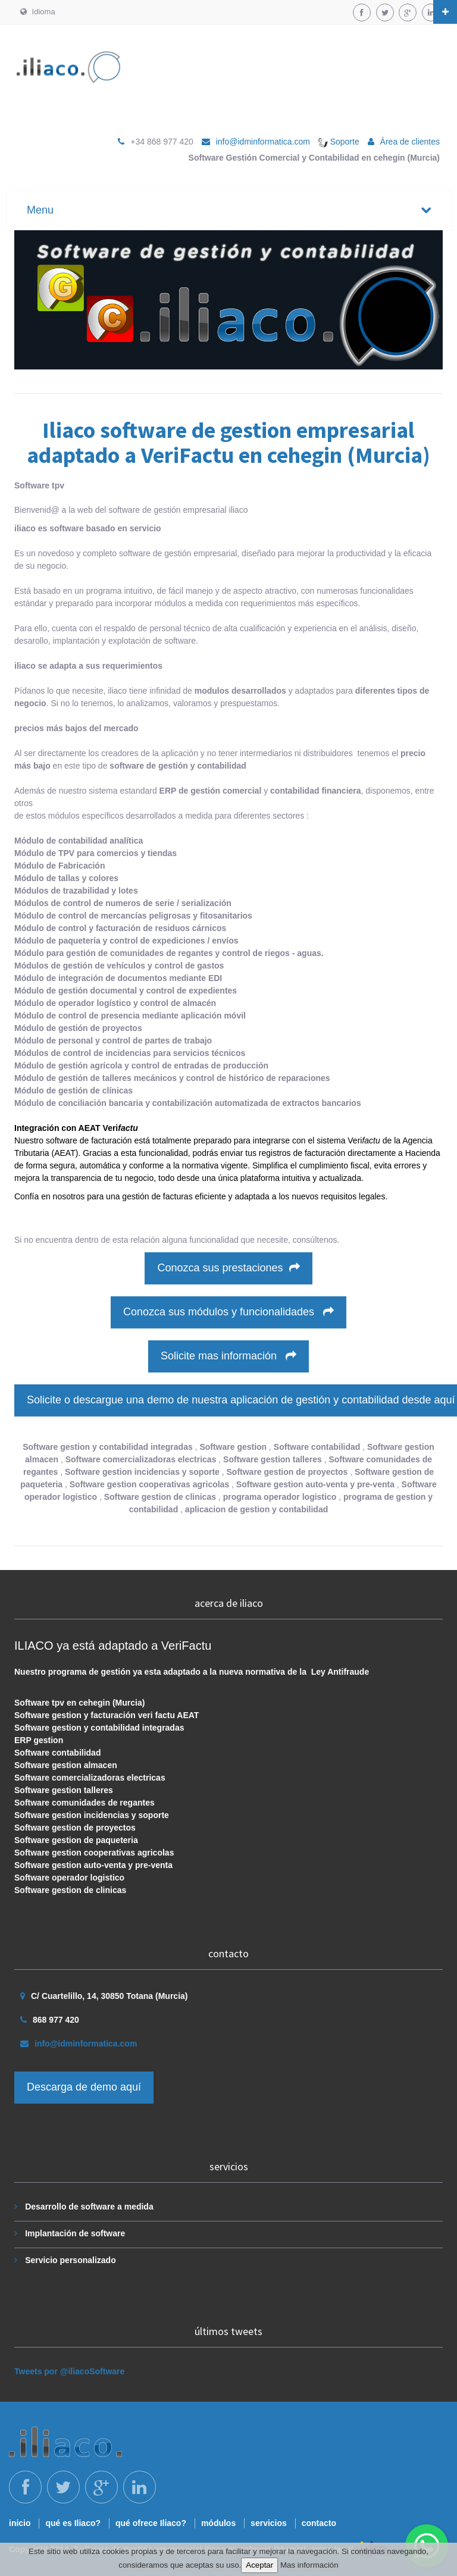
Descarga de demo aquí (84, 2087)
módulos (218, 2523)
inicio (20, 2523)
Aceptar (259, 2565)
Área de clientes (410, 141)
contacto (319, 2523)
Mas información (309, 2565)
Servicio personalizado (70, 2260)
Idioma (37, 11)
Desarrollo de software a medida (89, 2206)
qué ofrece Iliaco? (150, 2523)
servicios (269, 2523)
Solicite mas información (228, 1356)
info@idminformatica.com (263, 141)
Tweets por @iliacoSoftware (69, 2371)
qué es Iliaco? (73, 2523)
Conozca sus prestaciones (228, 1268)
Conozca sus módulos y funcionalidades (228, 1312)
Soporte (338, 141)
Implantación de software (75, 2233)
